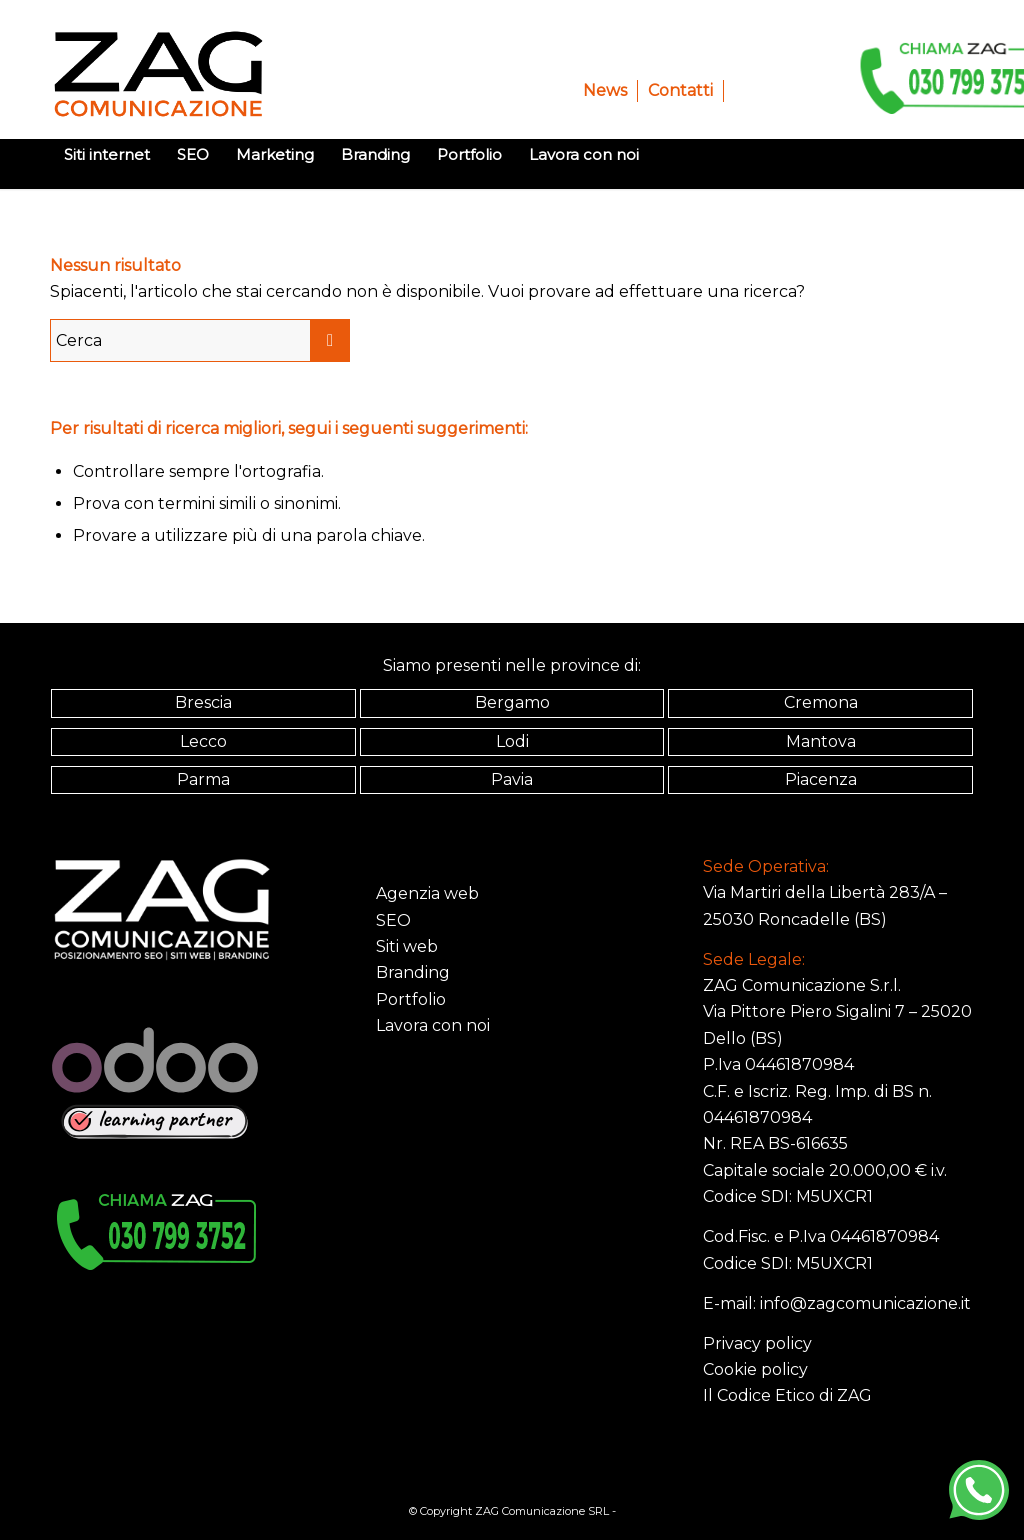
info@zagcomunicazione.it (865, 1303)
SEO (393, 920)
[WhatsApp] (979, 1490)
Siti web (407, 946)
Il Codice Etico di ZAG (787, 1395)
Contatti (680, 90)
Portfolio (411, 999)
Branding (413, 972)
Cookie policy (755, 1369)
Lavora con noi (433, 1025)
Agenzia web (427, 893)
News (605, 90)
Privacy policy (757, 1343)
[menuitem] (605, 91)
